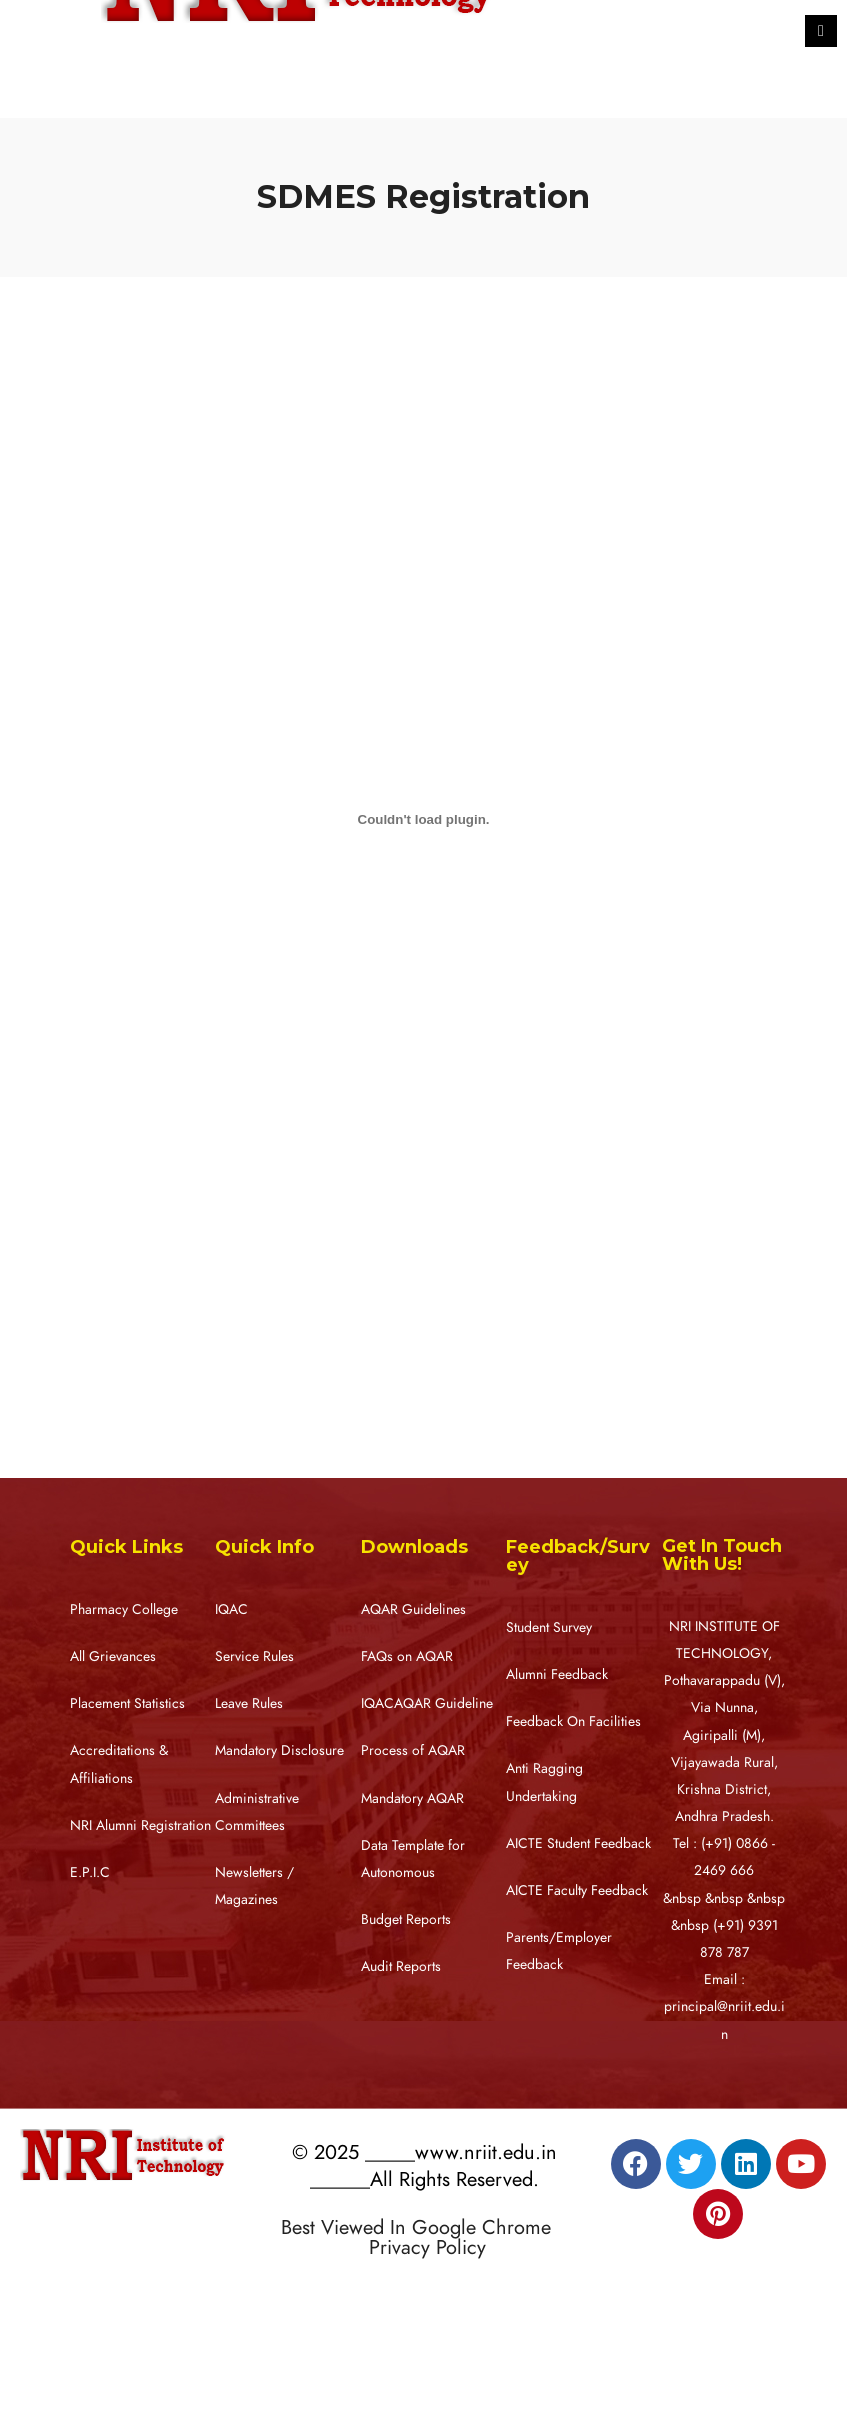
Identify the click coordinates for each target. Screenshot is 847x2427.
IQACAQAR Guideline (427, 1703)
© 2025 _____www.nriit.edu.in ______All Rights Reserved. (424, 2165)
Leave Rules (249, 1703)
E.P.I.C (90, 1872)
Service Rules (254, 1656)
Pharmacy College (124, 1609)
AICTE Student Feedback (578, 1843)
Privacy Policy (427, 2247)
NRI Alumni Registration (140, 1825)
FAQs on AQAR (407, 1656)
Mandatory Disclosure (279, 1750)
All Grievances (113, 1656)
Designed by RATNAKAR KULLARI (402, 2290)
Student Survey (549, 1627)
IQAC (231, 1609)
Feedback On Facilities (573, 1721)
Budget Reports (406, 1919)
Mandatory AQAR (412, 1798)
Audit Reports (401, 1966)
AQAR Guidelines (413, 1609)
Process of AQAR (413, 1750)
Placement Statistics (127, 1703)
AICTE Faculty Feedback (577, 1890)
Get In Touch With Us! (722, 1555)
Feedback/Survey (578, 1556)
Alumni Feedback (557, 1674)
